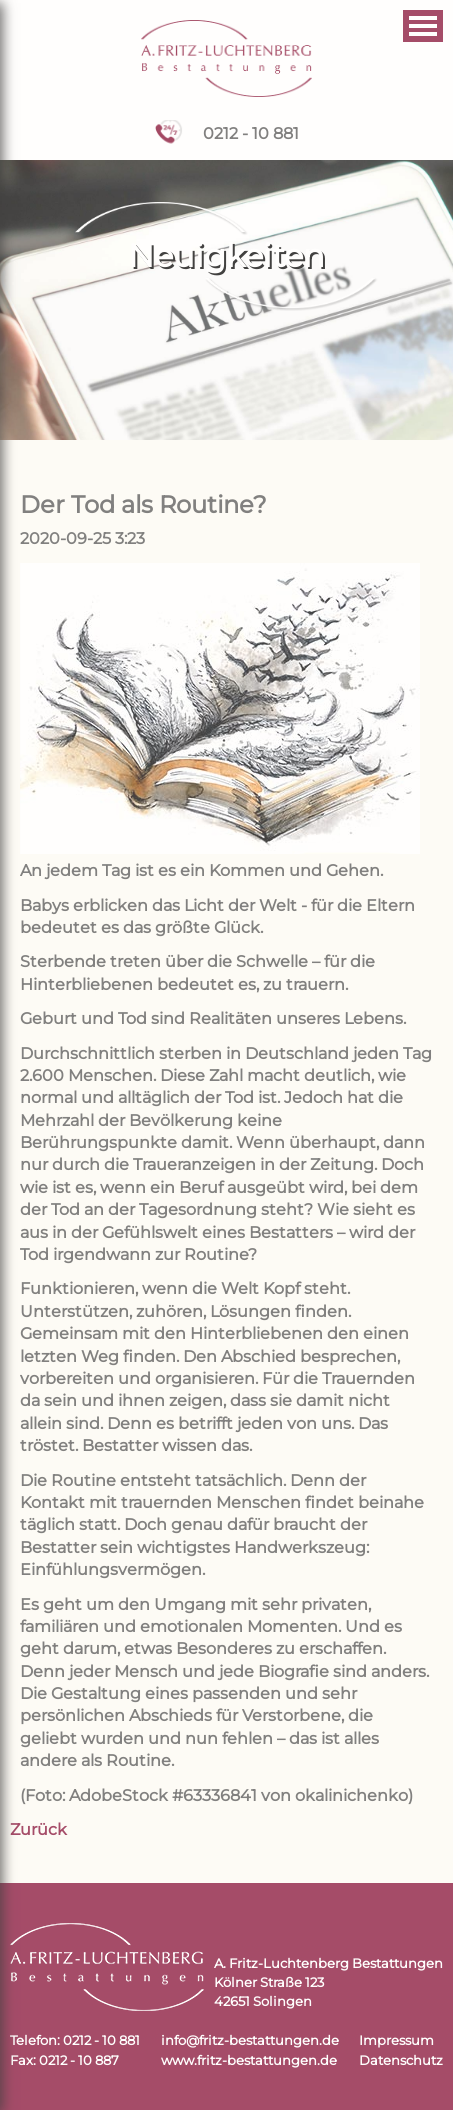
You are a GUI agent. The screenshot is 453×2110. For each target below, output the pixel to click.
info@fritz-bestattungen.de (250, 2040)
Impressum (396, 2040)
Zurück (38, 1829)
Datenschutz (401, 2060)
